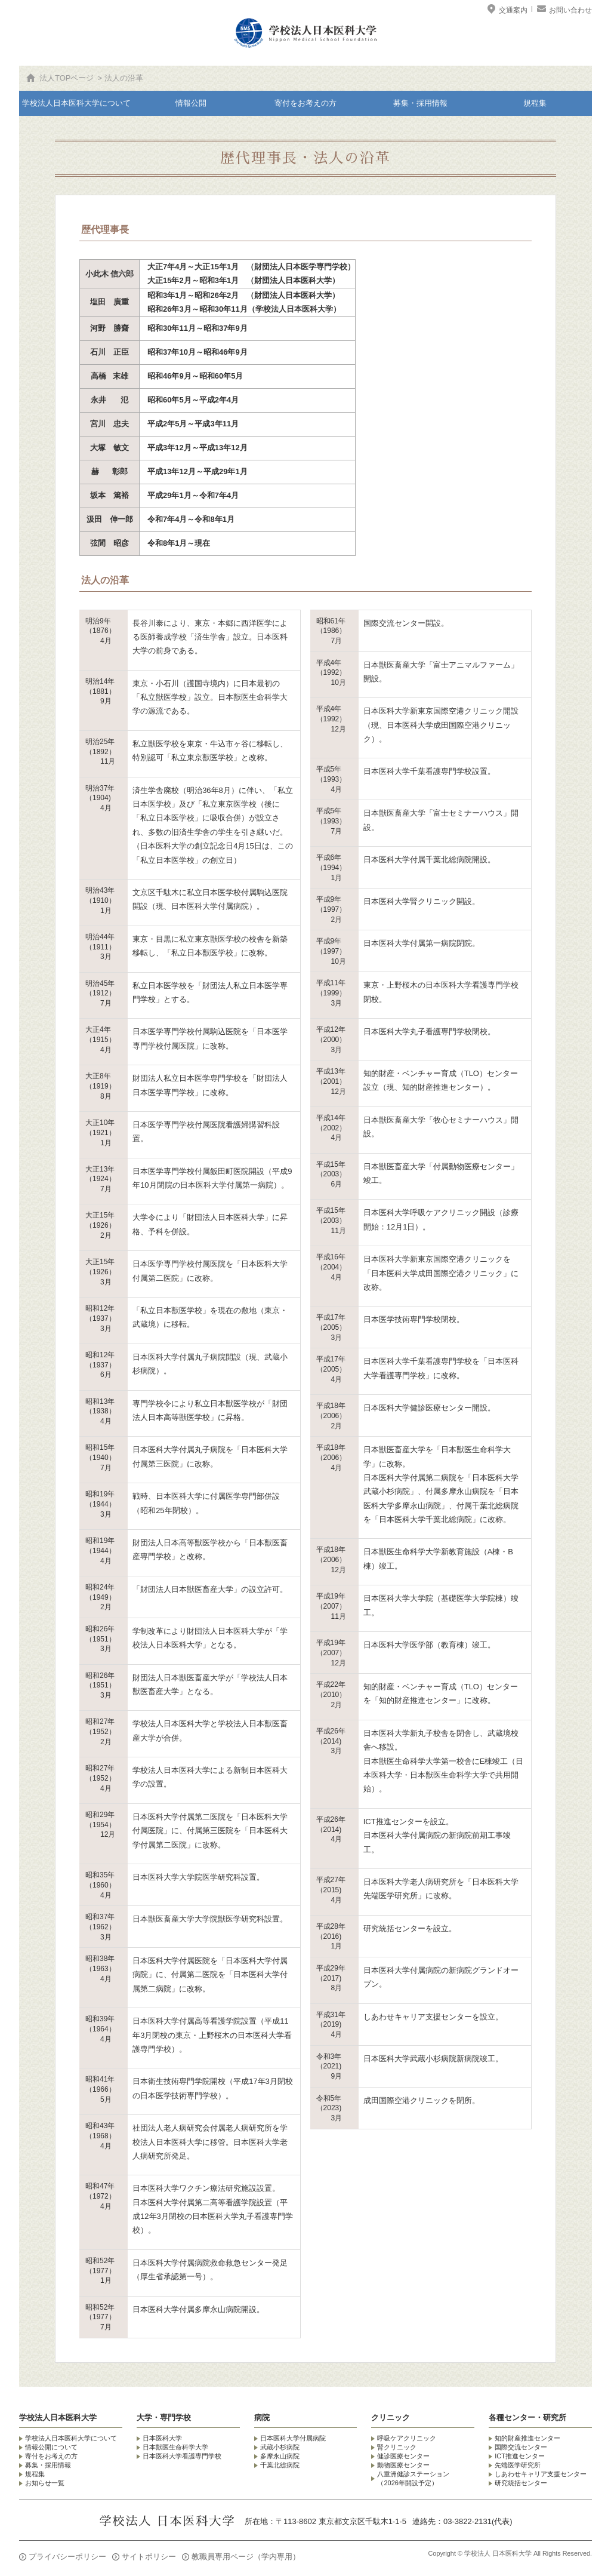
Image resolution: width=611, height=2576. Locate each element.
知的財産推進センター (527, 2438)
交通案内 (508, 9)
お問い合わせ (568, 9)
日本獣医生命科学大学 (175, 2447)
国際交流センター (521, 2447)
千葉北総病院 (280, 2465)
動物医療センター (403, 2465)
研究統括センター (521, 2482)
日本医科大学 (162, 2438)
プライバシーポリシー (67, 2556)
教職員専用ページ (246, 2556)
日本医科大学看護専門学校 (182, 2456)
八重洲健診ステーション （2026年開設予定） (413, 2478)
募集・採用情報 (420, 103)
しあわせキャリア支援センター (541, 2473)
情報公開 (190, 103)
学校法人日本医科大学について (76, 103)
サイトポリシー (149, 2556)
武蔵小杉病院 (280, 2447)
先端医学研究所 (518, 2465)
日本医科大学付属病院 (293, 2438)
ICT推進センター (520, 2456)
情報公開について (51, 2447)
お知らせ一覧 (44, 2482)
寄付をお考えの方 (305, 103)
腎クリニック (396, 2447)
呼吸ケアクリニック (406, 2438)
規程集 (535, 103)
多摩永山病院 (280, 2456)
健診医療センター (403, 2456)
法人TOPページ (66, 77)
